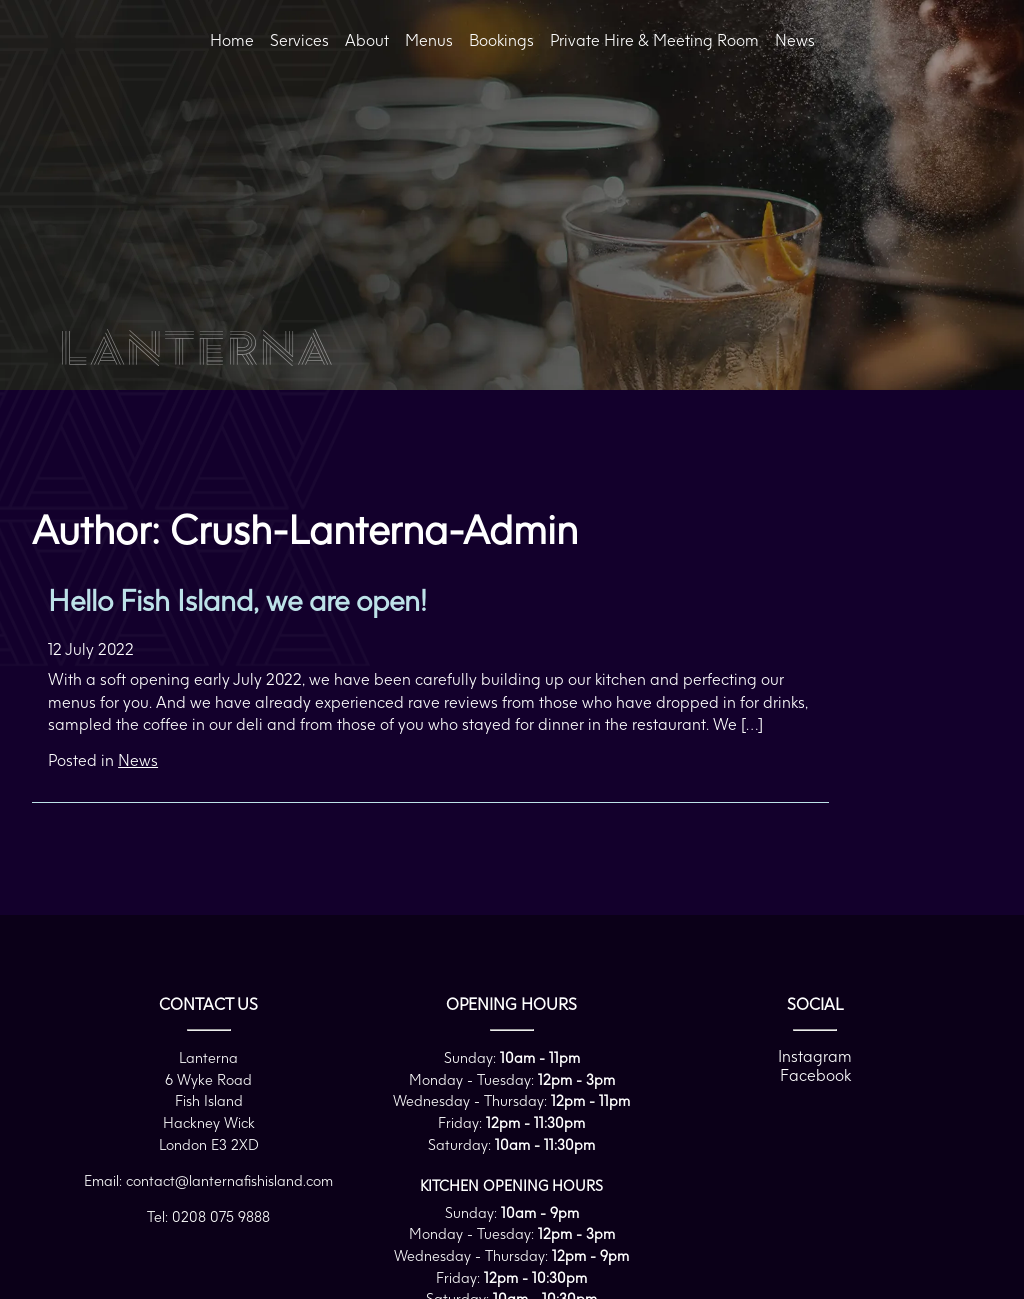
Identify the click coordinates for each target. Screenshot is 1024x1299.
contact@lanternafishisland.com (229, 1180)
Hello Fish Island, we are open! (237, 600)
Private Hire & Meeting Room (654, 40)
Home (232, 40)
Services (299, 40)
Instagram (815, 1056)
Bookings (501, 40)
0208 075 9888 (221, 1216)
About (367, 40)
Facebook (815, 1075)
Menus (429, 40)
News (795, 40)
